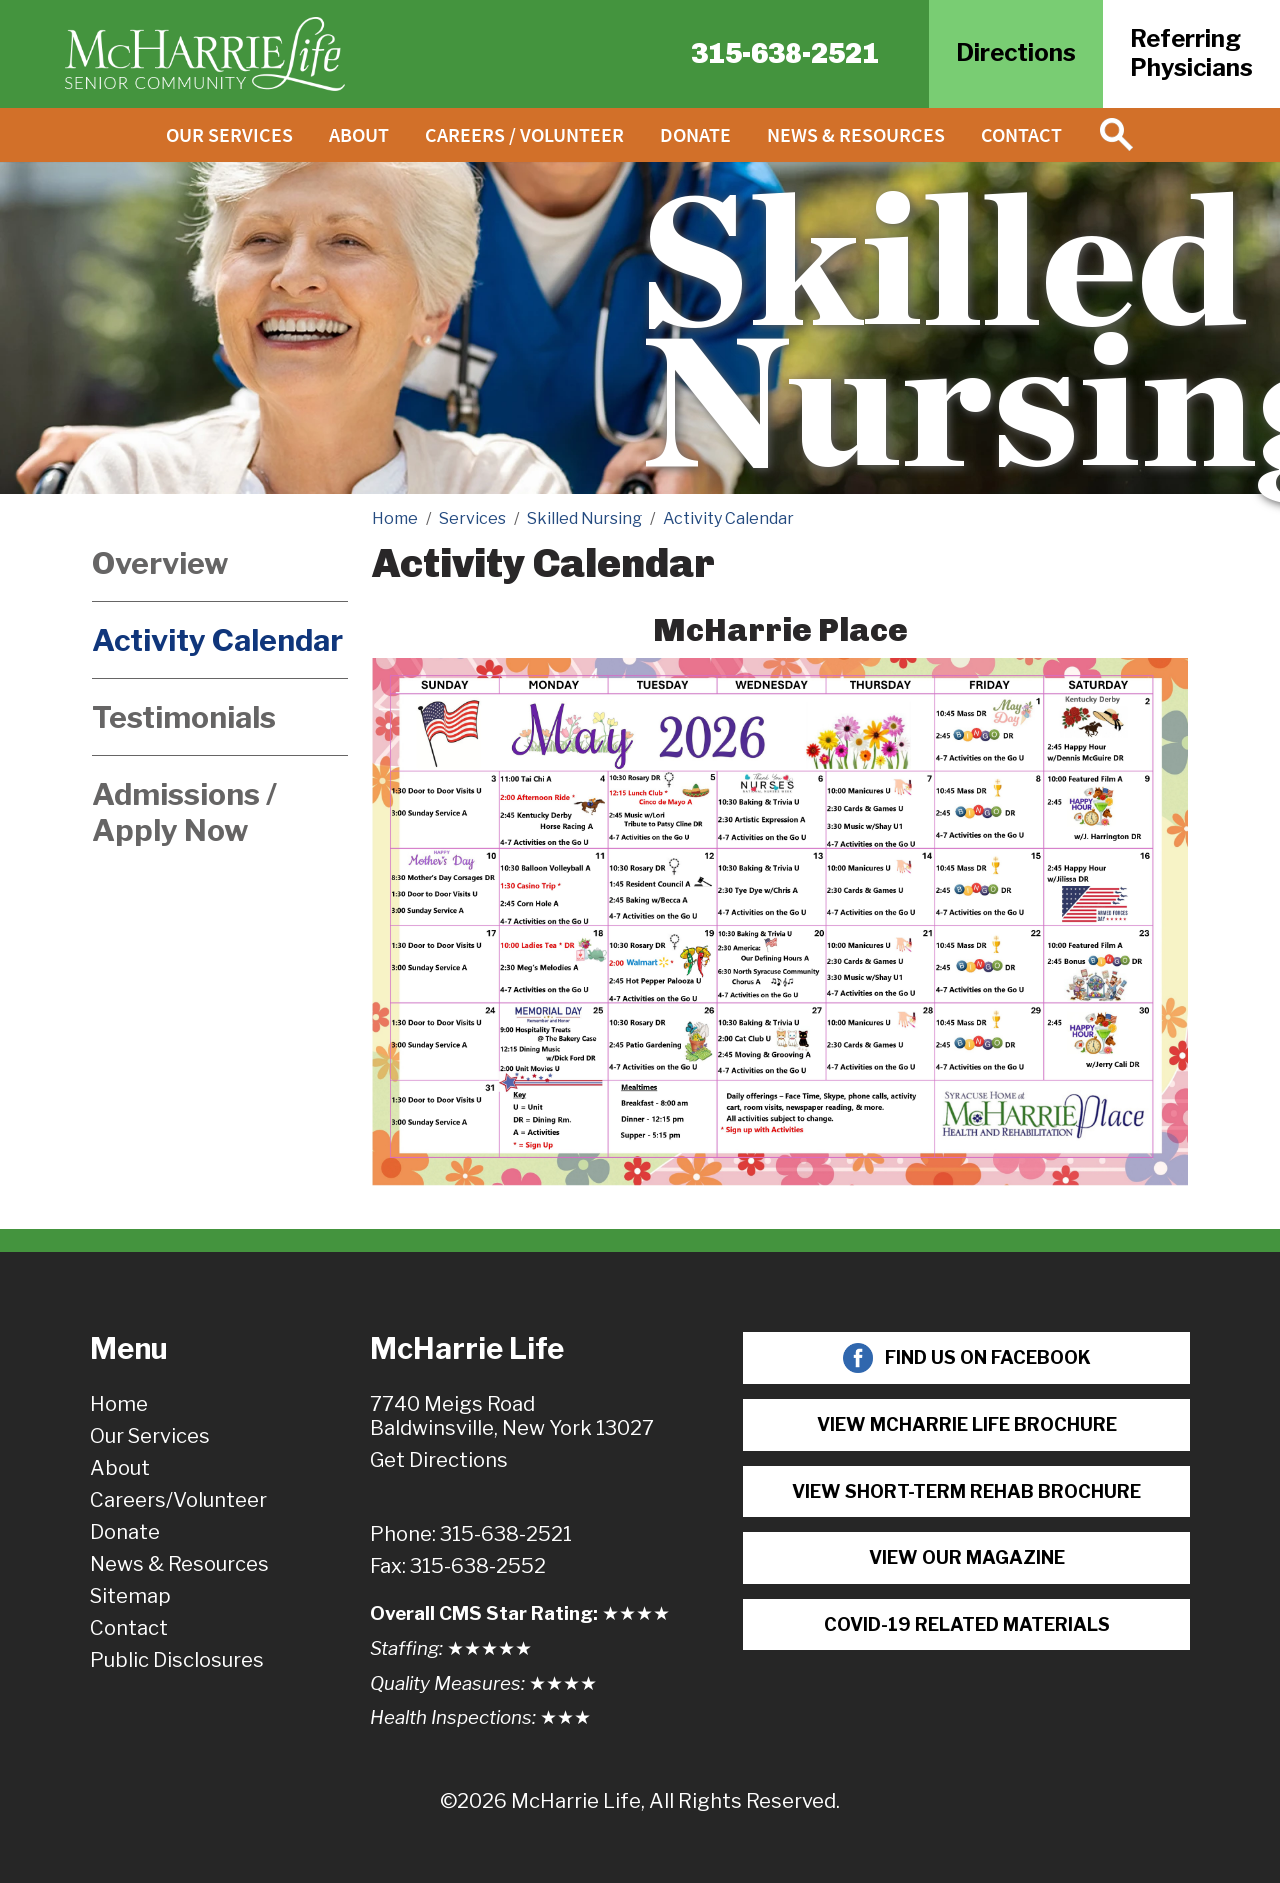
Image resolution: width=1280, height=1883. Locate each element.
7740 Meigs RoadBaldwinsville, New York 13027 (512, 1416)
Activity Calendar (217, 640)
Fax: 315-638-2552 (458, 1566)
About (359, 134)
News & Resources (856, 134)
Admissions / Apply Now (184, 812)
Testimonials (184, 717)
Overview (160, 563)
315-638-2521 (785, 53)
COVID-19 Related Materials (967, 1624)
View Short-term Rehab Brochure (966, 1491)
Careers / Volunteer (524, 134)
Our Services (229, 134)
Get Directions (439, 1460)
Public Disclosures (177, 1660)
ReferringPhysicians (1191, 53)
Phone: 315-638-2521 (471, 1534)
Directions (1016, 52)
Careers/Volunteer (178, 1500)
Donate (695, 134)
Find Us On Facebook (967, 1358)
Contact (1021, 134)
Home (119, 1404)
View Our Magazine (967, 1557)
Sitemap (130, 1596)
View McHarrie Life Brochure (967, 1424)
